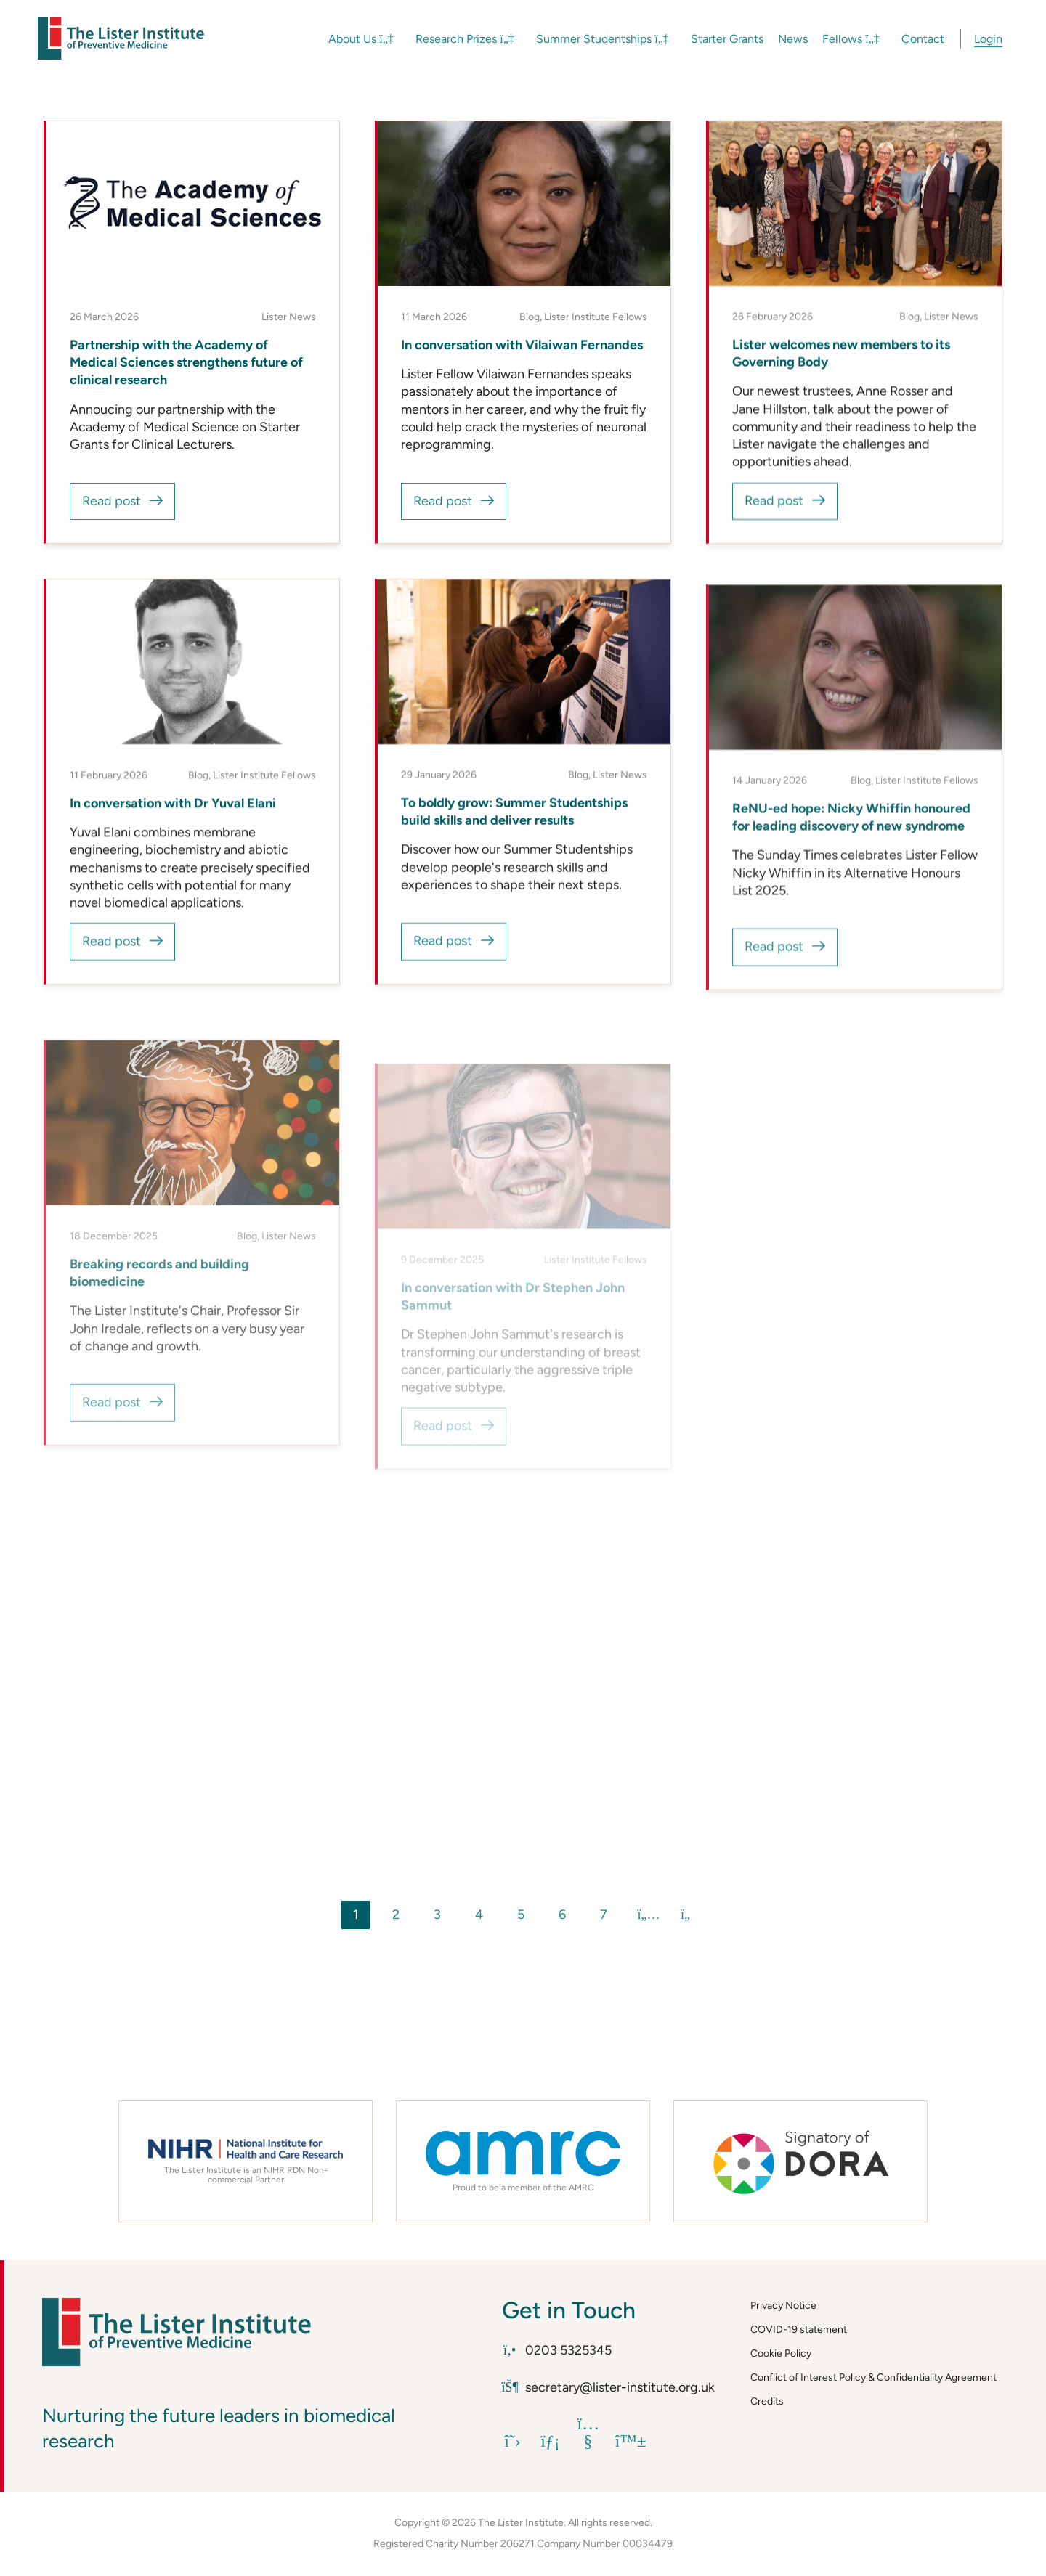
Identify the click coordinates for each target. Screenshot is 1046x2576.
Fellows (851, 39)
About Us (361, 39)
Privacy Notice (783, 2305)
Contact (922, 39)
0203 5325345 (557, 2350)
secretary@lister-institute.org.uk (608, 2387)
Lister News (289, 317)
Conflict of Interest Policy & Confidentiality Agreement (873, 2377)
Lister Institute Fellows (595, 317)
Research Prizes (464, 39)
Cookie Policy (780, 2353)
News (793, 39)
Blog (529, 317)
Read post (111, 501)
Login (988, 39)
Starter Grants (727, 39)
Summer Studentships (602, 39)
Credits (767, 2401)
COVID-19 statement (798, 2329)
